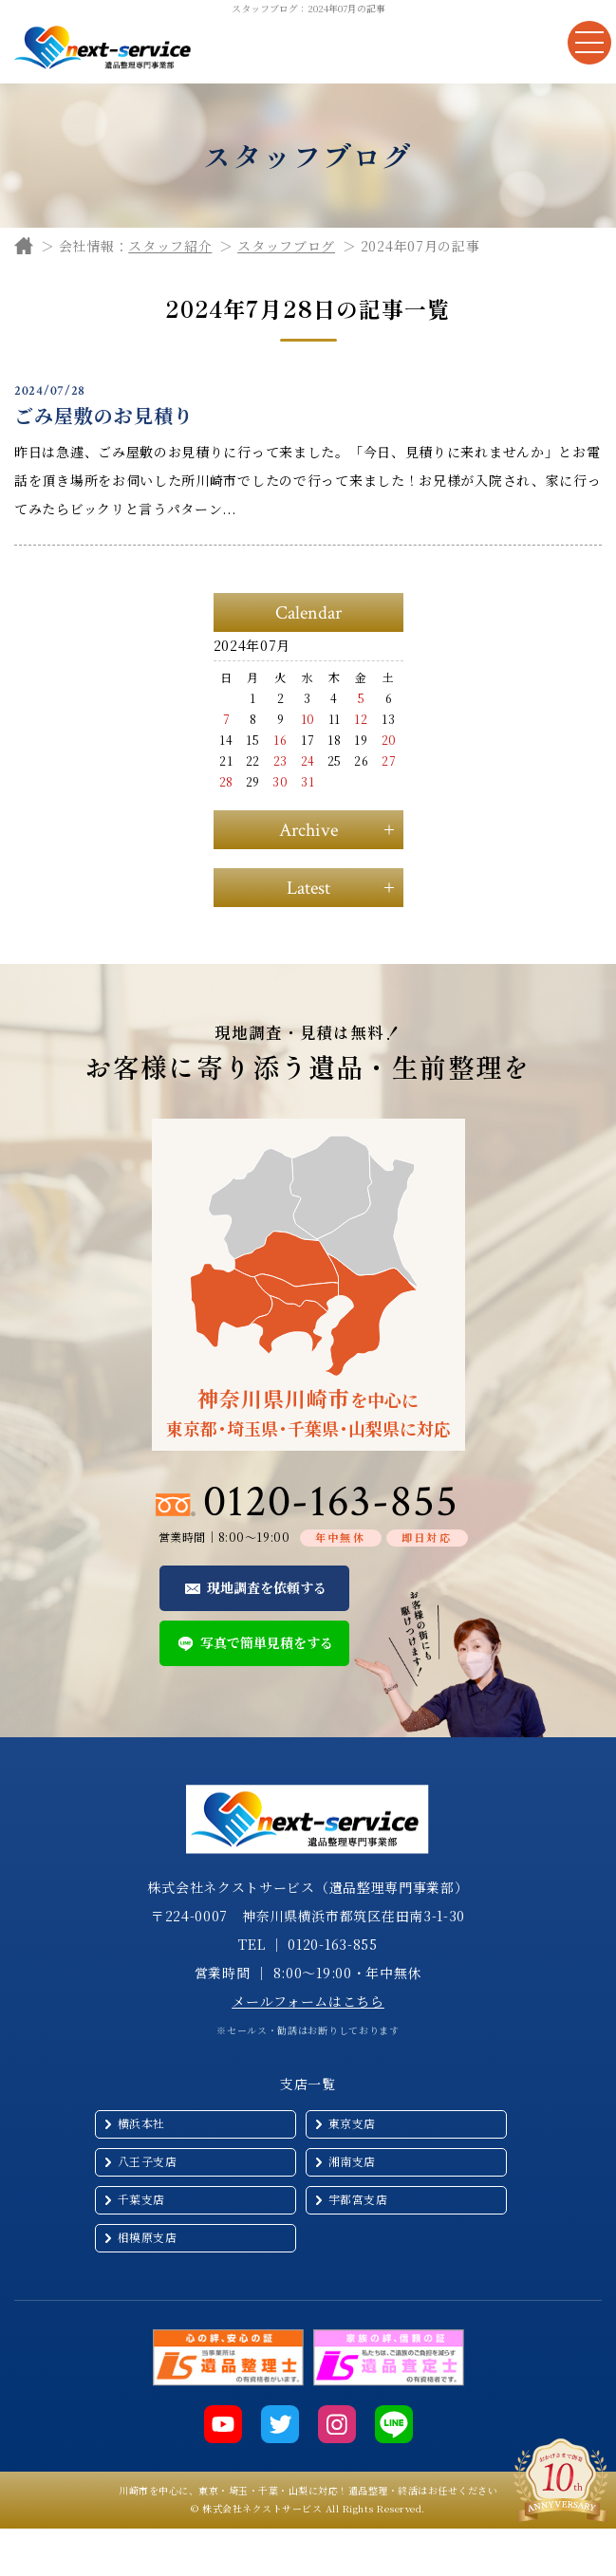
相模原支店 (147, 2237)
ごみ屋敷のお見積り (104, 415)
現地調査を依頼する (267, 1587)
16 (280, 740)
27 (389, 760)
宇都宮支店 (358, 2199)
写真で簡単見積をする (266, 1642)
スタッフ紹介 (170, 245)
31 (307, 781)
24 (308, 760)
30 (280, 781)
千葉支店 (141, 2199)
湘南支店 (352, 2161)
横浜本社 (141, 2123)
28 (226, 781)
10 (308, 719)
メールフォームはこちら (308, 2001)
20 (389, 740)
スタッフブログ (286, 245)
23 (280, 760)
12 (360, 719)
